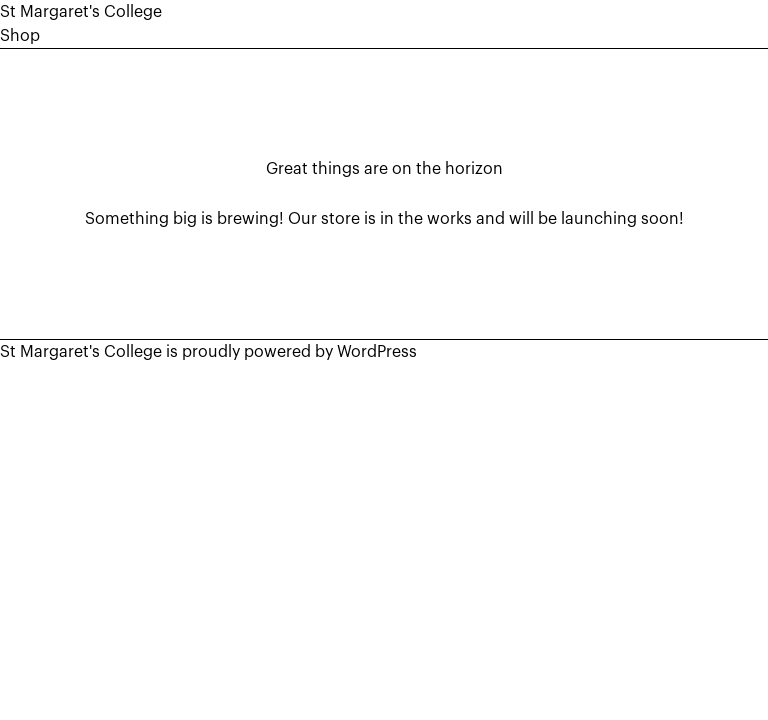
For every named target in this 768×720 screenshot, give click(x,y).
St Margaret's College (81, 12)
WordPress (377, 352)
